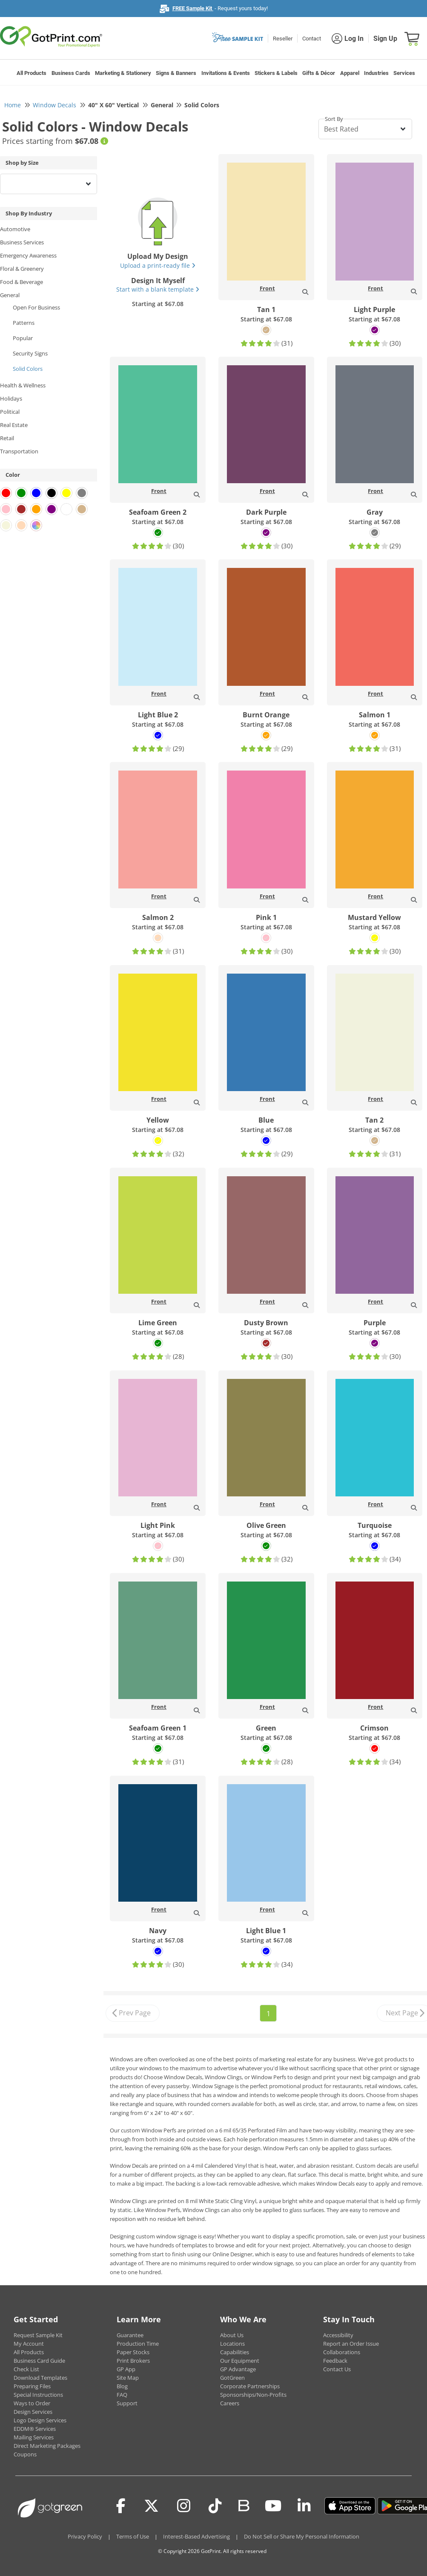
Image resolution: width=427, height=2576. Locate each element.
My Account (29, 2343)
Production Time (138, 2343)
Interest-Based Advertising (196, 2536)
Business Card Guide (39, 2360)
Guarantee (130, 2335)
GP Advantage (238, 2369)
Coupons (25, 2454)
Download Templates (40, 2377)
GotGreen (232, 2377)
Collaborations (341, 2352)
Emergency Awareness (28, 255)
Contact (311, 38)
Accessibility (338, 2335)
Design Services (33, 2412)
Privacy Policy (85, 2536)
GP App (126, 2369)
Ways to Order (32, 2403)
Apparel (349, 73)
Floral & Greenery (22, 268)
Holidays (11, 398)
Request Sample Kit (38, 2335)
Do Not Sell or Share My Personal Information (301, 2536)
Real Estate (14, 425)
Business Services (22, 242)
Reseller (282, 38)
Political (10, 411)
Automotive (15, 229)
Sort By (334, 118)
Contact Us (337, 2369)
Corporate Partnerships (250, 2386)
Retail (7, 438)
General (10, 295)
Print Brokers (133, 2360)
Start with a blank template (157, 289)
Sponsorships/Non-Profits (253, 2394)
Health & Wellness (23, 385)
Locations (232, 2343)
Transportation (19, 451)
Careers (229, 2403)
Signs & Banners (176, 73)
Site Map (128, 2377)
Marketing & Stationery (123, 73)
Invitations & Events (225, 73)
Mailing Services (34, 2437)
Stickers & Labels (276, 73)
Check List (26, 2369)
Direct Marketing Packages (47, 2446)
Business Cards (71, 73)
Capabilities (234, 2352)
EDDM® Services (35, 2429)
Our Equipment (239, 2360)
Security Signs (30, 353)
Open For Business (36, 307)
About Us (232, 2335)
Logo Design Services (40, 2420)
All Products (31, 73)
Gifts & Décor (318, 73)
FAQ (122, 2394)
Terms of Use (132, 2536)
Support (127, 2403)
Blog (122, 2386)
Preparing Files (32, 2386)
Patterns (23, 323)
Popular (23, 338)
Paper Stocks (133, 2352)
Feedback (335, 2360)
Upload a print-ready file (157, 265)
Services (404, 73)
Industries (376, 73)
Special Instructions (38, 2394)
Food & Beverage (21, 282)
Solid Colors (28, 369)
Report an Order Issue (351, 2343)
